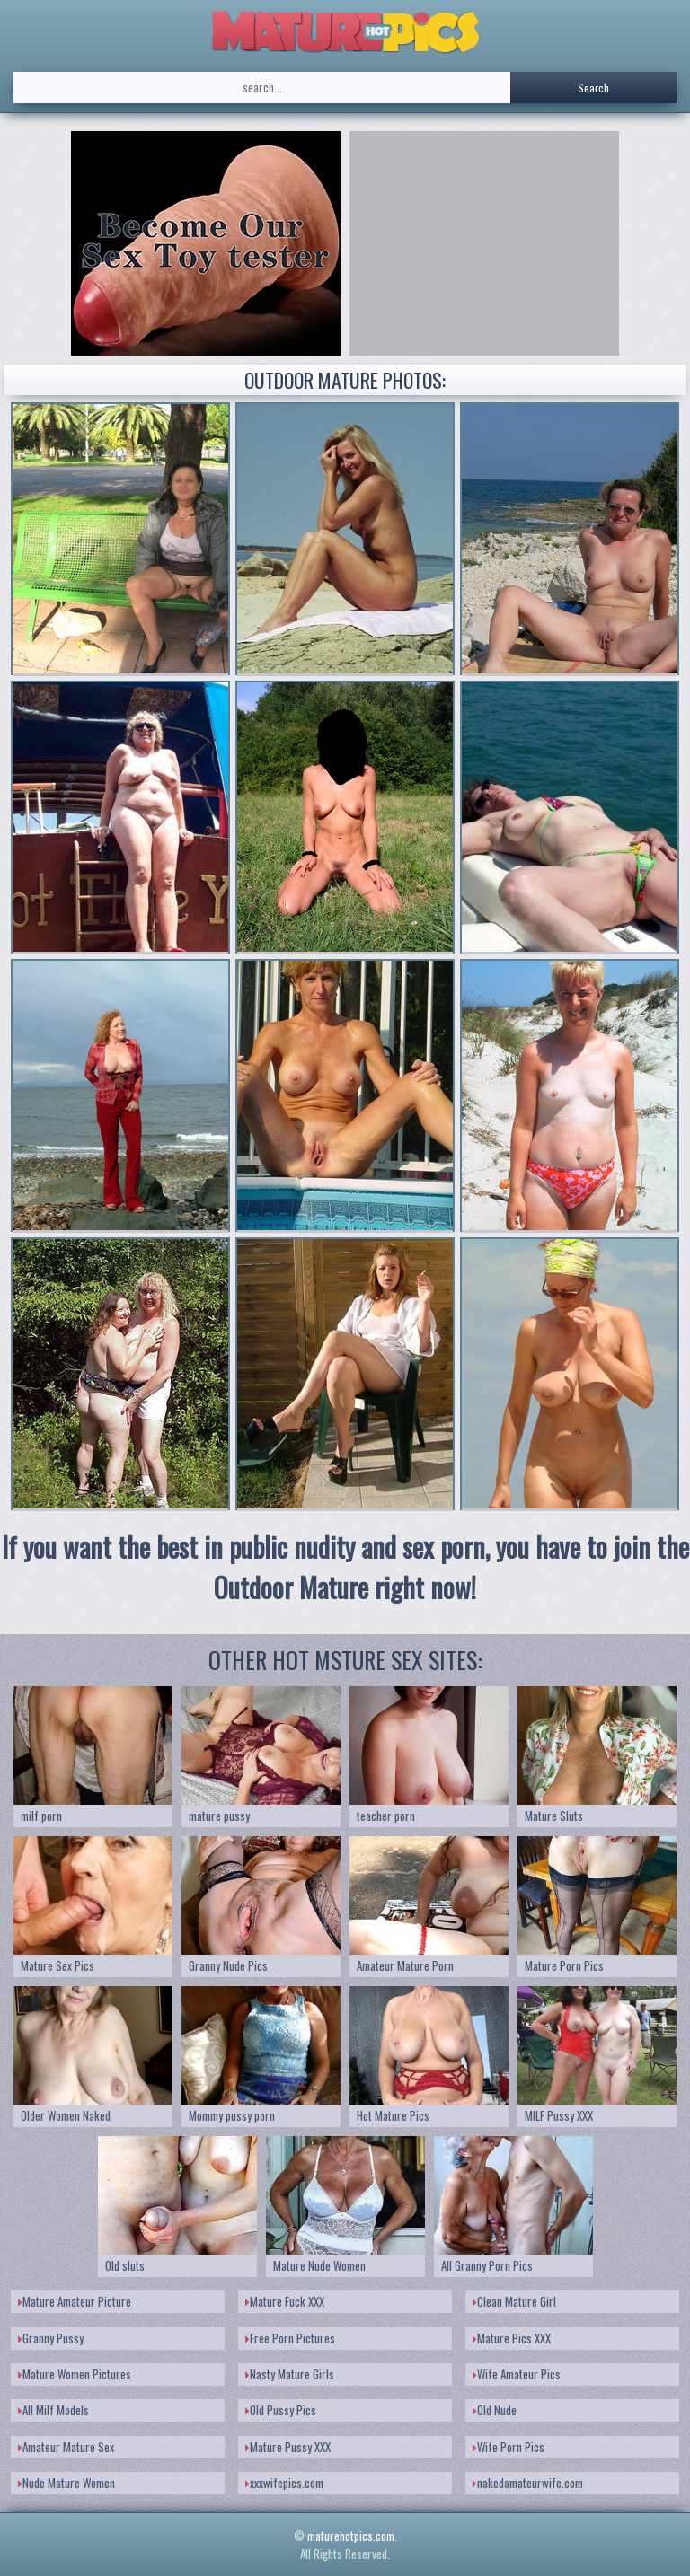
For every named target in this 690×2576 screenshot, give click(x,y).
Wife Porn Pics (508, 2447)
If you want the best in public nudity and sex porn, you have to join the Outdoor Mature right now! (345, 1566)
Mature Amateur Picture (74, 2301)
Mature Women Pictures (74, 2374)
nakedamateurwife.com (528, 2483)
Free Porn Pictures (290, 2338)
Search (593, 87)
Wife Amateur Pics (517, 2374)
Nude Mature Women (66, 2483)
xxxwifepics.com (284, 2483)
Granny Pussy (51, 2338)
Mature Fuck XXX (284, 2301)
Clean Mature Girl (514, 2301)
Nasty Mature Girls (289, 2374)
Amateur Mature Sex (66, 2447)
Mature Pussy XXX (288, 2447)
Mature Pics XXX (512, 2338)
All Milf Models (53, 2410)
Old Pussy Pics (280, 2410)
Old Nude (495, 2410)
